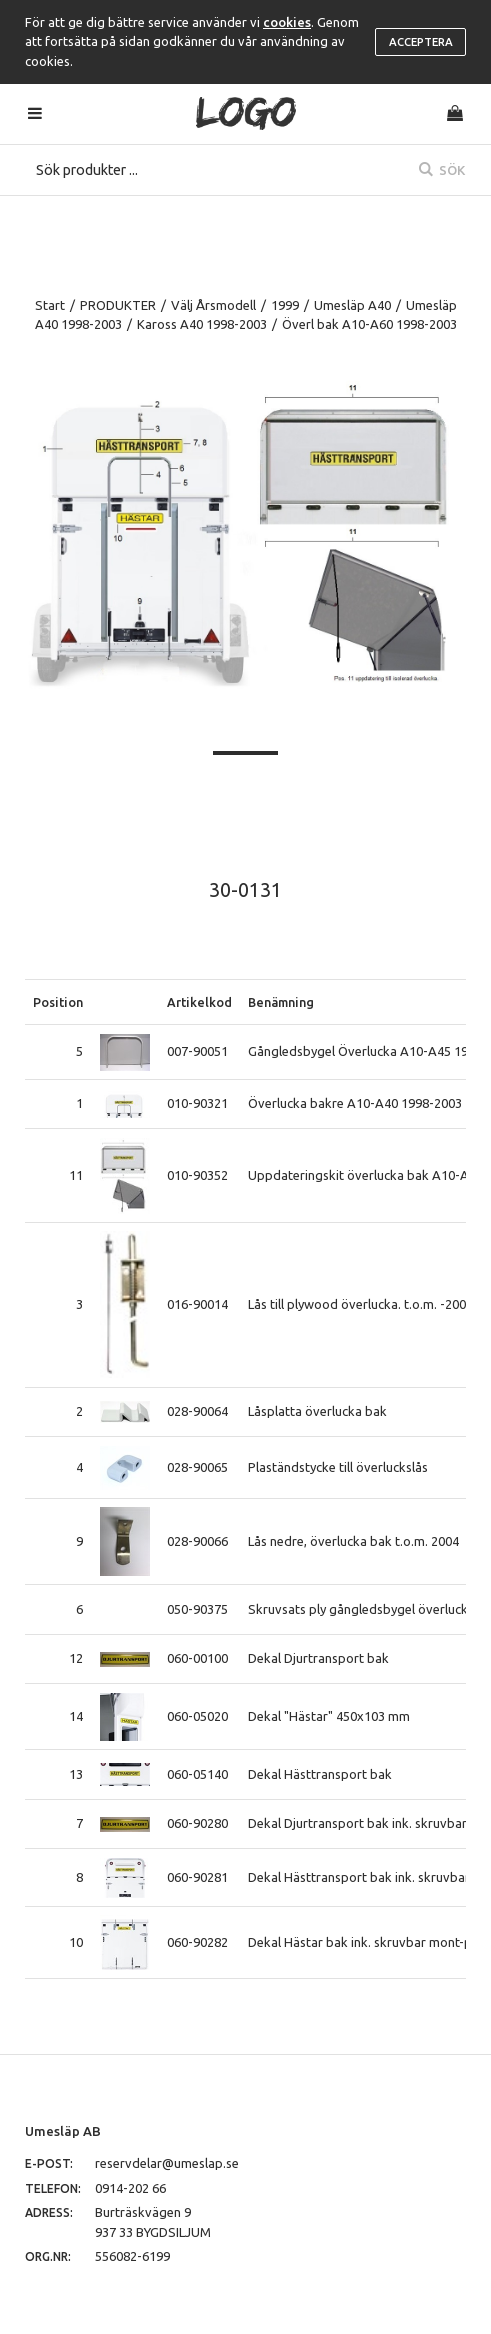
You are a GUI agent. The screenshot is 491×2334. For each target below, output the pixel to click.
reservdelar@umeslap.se (167, 2163)
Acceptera (421, 42)
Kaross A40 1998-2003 (202, 324)
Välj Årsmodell (213, 305)
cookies (287, 22)
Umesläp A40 (352, 305)
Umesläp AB (63, 2131)
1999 (285, 305)
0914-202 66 (130, 2188)
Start (50, 305)
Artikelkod (199, 1002)
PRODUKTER (118, 305)
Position (58, 1002)
